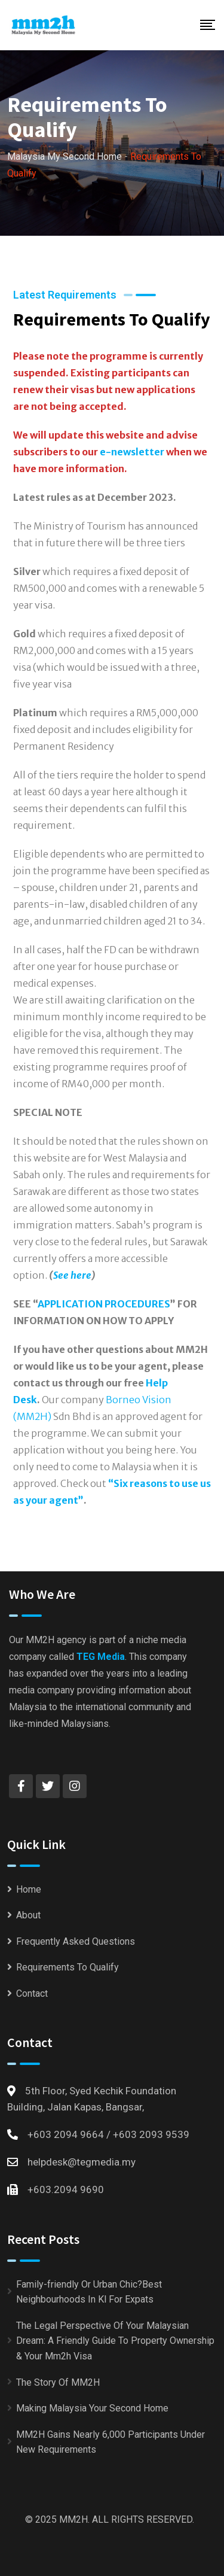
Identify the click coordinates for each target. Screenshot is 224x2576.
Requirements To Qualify (67, 1967)
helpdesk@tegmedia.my (81, 2162)
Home (28, 1889)
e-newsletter (132, 452)
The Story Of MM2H (58, 2382)
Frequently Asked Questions (75, 1941)
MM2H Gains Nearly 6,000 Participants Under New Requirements (110, 2442)
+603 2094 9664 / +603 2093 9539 (108, 2134)
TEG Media (100, 1656)
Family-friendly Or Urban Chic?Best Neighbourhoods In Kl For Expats (89, 2292)
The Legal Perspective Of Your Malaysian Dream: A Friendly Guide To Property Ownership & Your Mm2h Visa (115, 2341)
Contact (32, 1993)
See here (72, 1275)
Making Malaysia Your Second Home (92, 2408)
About (28, 1915)
